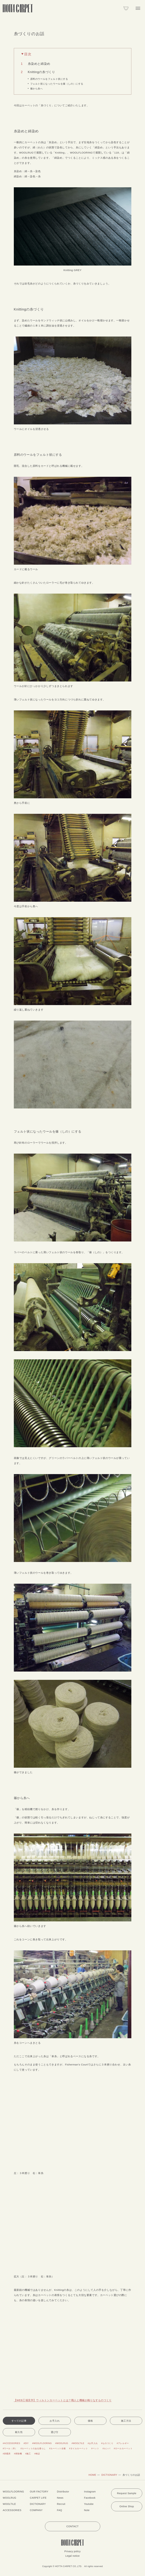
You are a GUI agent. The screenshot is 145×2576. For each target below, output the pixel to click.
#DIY (26, 2443)
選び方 (54, 2432)
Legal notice (72, 2555)
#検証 (37, 2453)
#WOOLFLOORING (42, 2443)
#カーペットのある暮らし (33, 2448)
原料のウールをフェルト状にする (49, 79)
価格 (90, 2420)
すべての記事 (19, 2420)
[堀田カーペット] (18, 8)
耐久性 (19, 2432)
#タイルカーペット (78, 2448)
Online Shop (126, 2506)
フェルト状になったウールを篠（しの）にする (56, 83)
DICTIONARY (109, 2474)
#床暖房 (7, 2453)
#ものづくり (107, 2443)
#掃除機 (18, 2453)
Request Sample (126, 2493)
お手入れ (55, 2420)
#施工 (28, 2453)
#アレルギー (123, 2443)
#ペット (95, 2448)
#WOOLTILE (78, 2443)
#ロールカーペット (123, 2448)
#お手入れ (93, 2443)
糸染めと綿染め (39, 63)
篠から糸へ (36, 88)
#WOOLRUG (61, 2443)
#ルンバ (106, 2448)
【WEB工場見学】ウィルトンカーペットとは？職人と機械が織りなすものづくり (63, 2400)
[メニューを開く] (138, 8)
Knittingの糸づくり (41, 72)
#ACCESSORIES (11, 2443)
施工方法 (126, 2420)
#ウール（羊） (10, 2448)
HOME (92, 2474)
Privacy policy (72, 2551)
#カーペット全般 (57, 2448)
